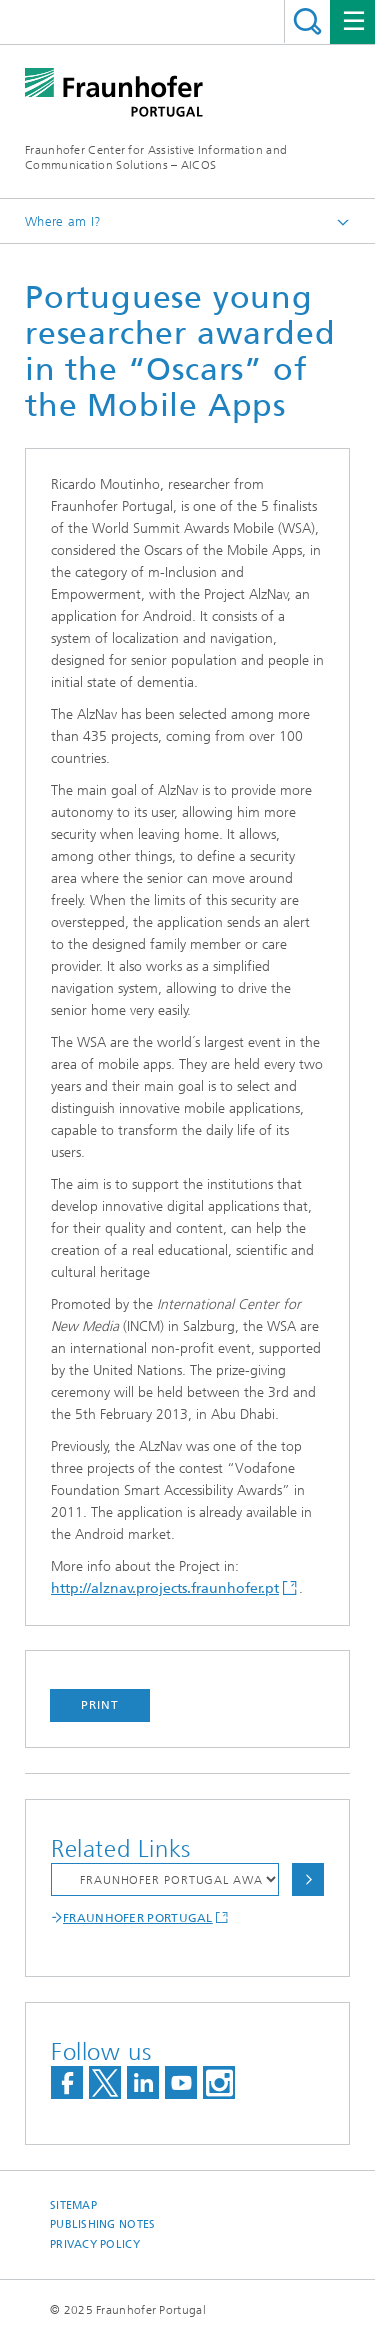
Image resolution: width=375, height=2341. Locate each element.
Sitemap (73, 2205)
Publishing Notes (102, 2224)
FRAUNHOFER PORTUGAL (138, 1918)
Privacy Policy (95, 2244)
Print (100, 1705)
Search (307, 21)
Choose (308, 1879)
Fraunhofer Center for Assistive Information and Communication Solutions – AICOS (156, 157)
